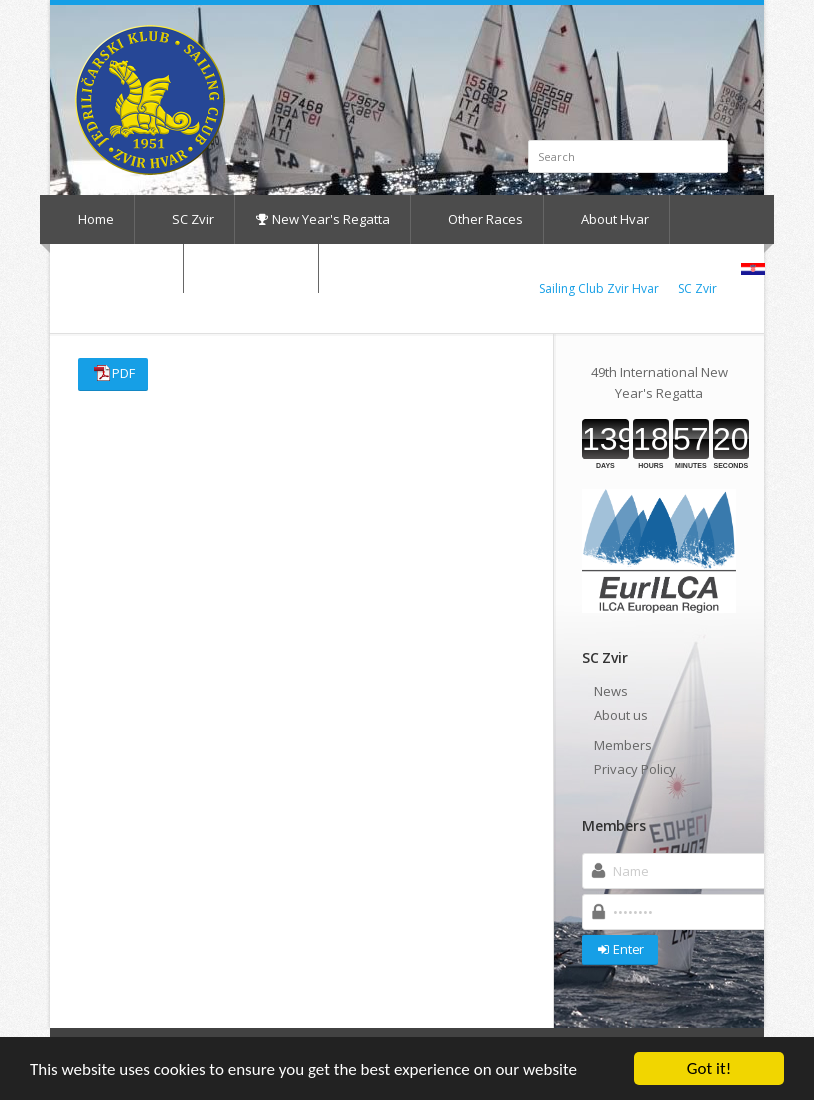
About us (621, 715)
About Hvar (605, 219)
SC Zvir (183, 219)
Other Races (476, 219)
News (611, 691)
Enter (619, 949)
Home (86, 219)
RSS (724, 36)
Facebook (701, 36)
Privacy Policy (635, 769)
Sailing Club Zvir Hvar (599, 288)
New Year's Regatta (322, 219)
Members (623, 745)
